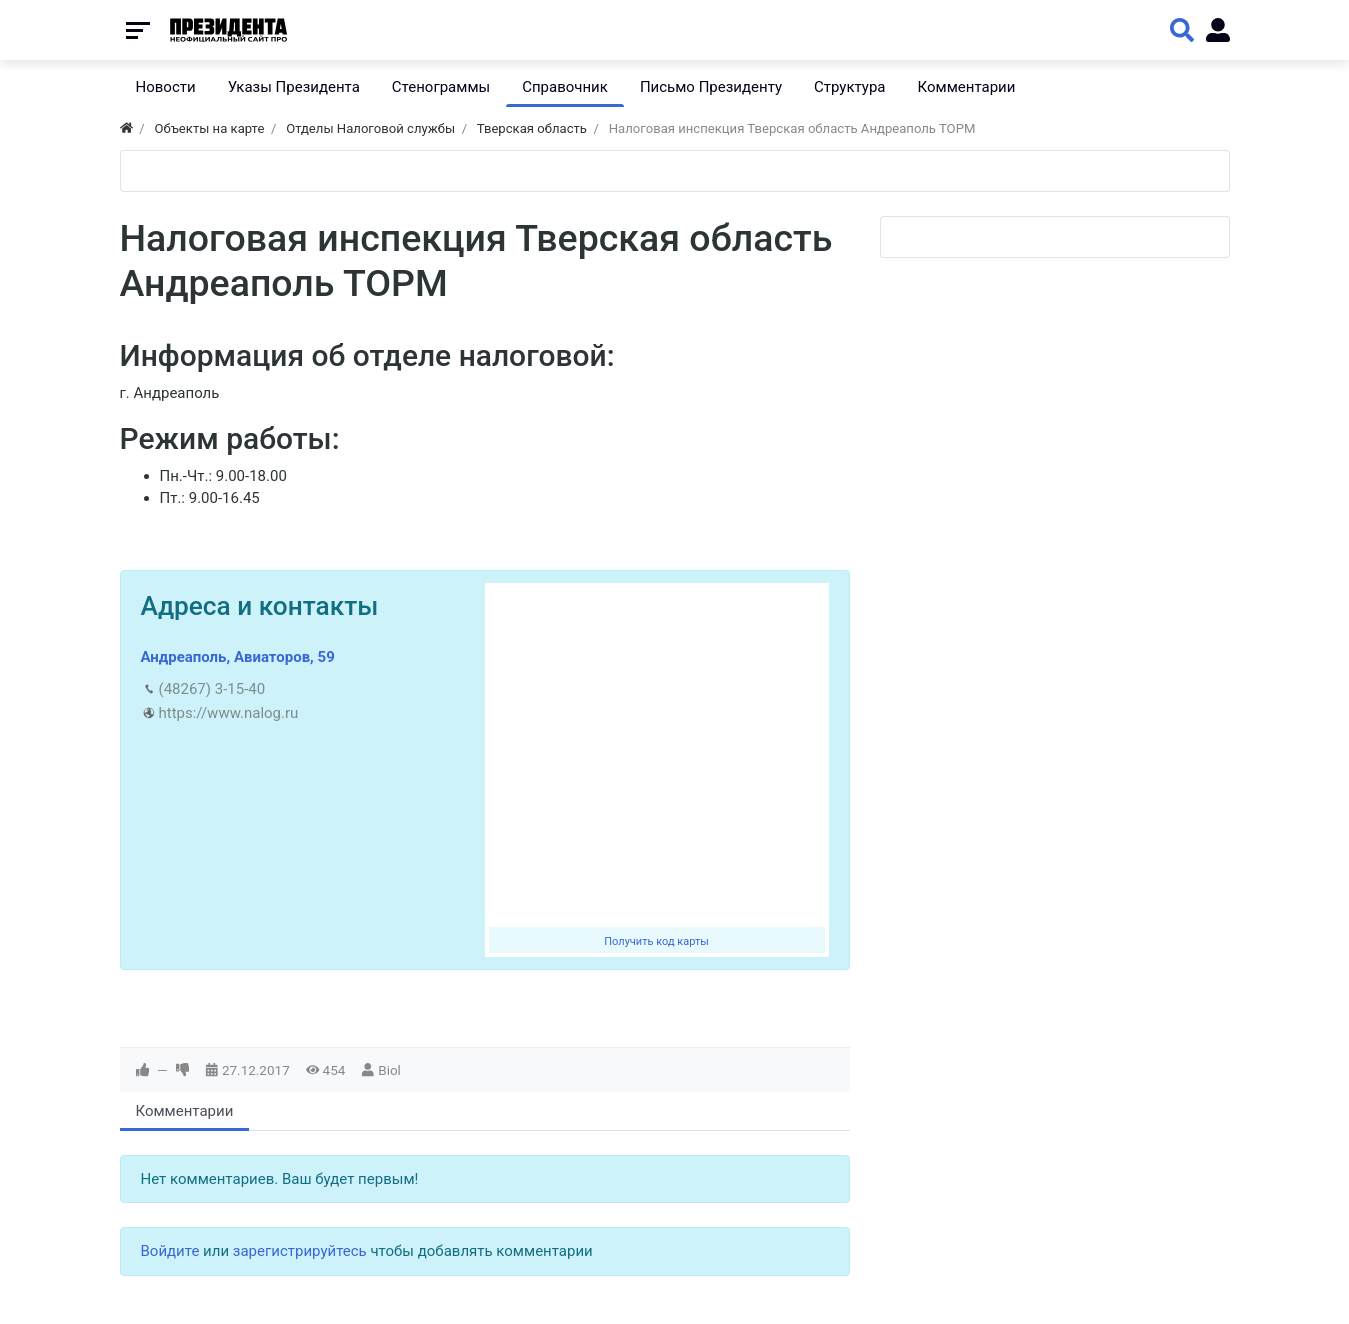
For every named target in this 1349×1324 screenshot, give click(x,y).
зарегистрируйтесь (300, 1251)
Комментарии (185, 1111)
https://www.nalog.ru (229, 713)
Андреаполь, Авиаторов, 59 (238, 657)
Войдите (170, 1251)
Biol (389, 1070)
